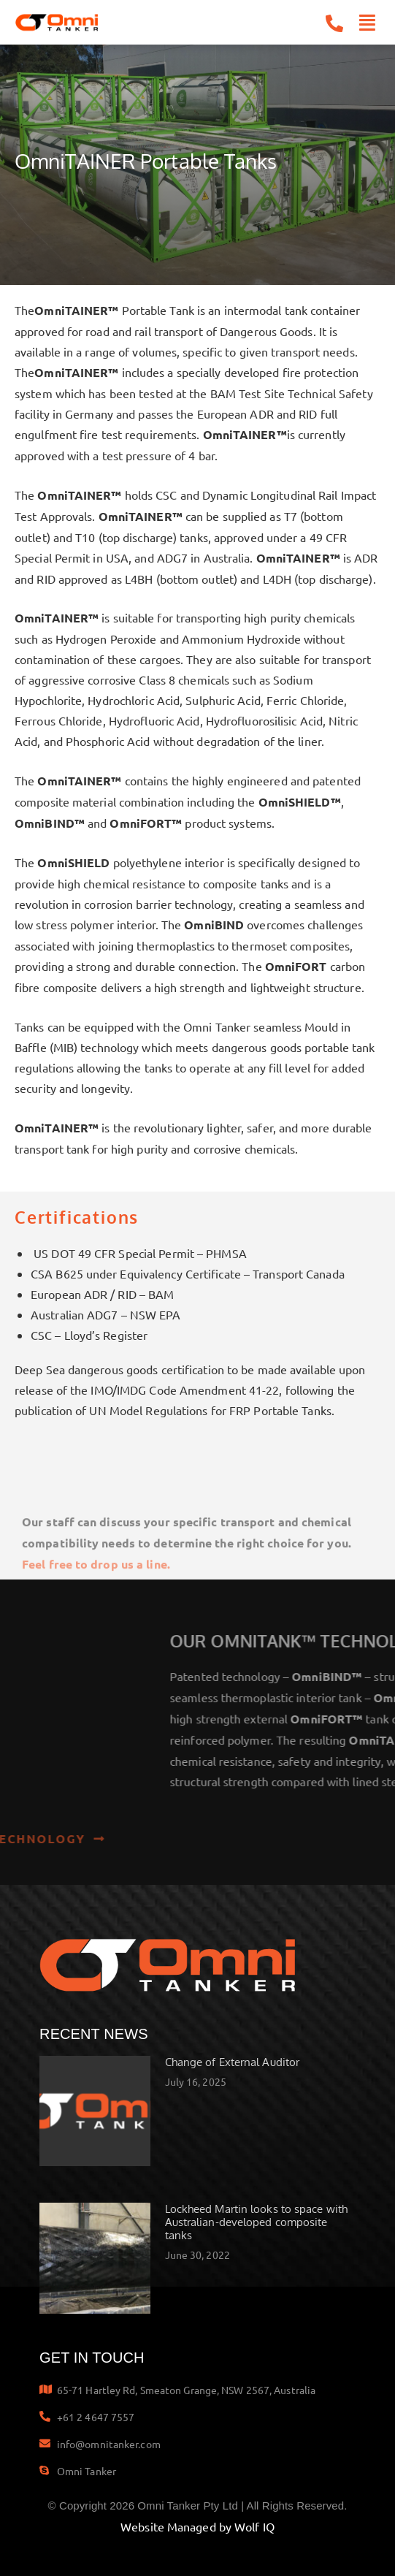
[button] (367, 23)
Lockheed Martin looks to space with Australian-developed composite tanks (256, 2222)
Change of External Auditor (232, 2062)
